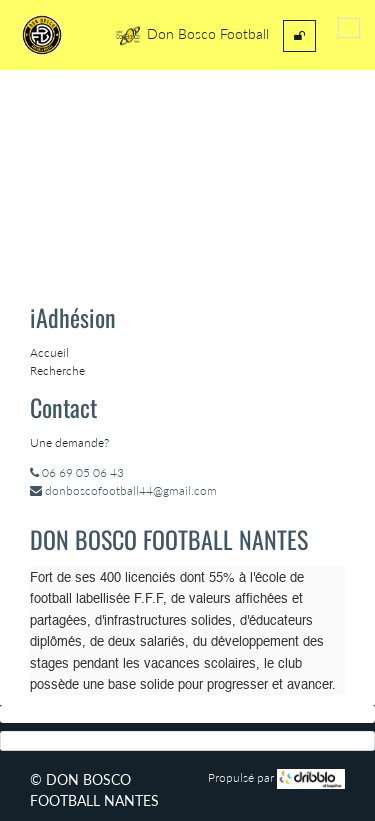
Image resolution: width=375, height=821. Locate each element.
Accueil (49, 352)
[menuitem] (299, 36)
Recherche (57, 370)
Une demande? (69, 442)
